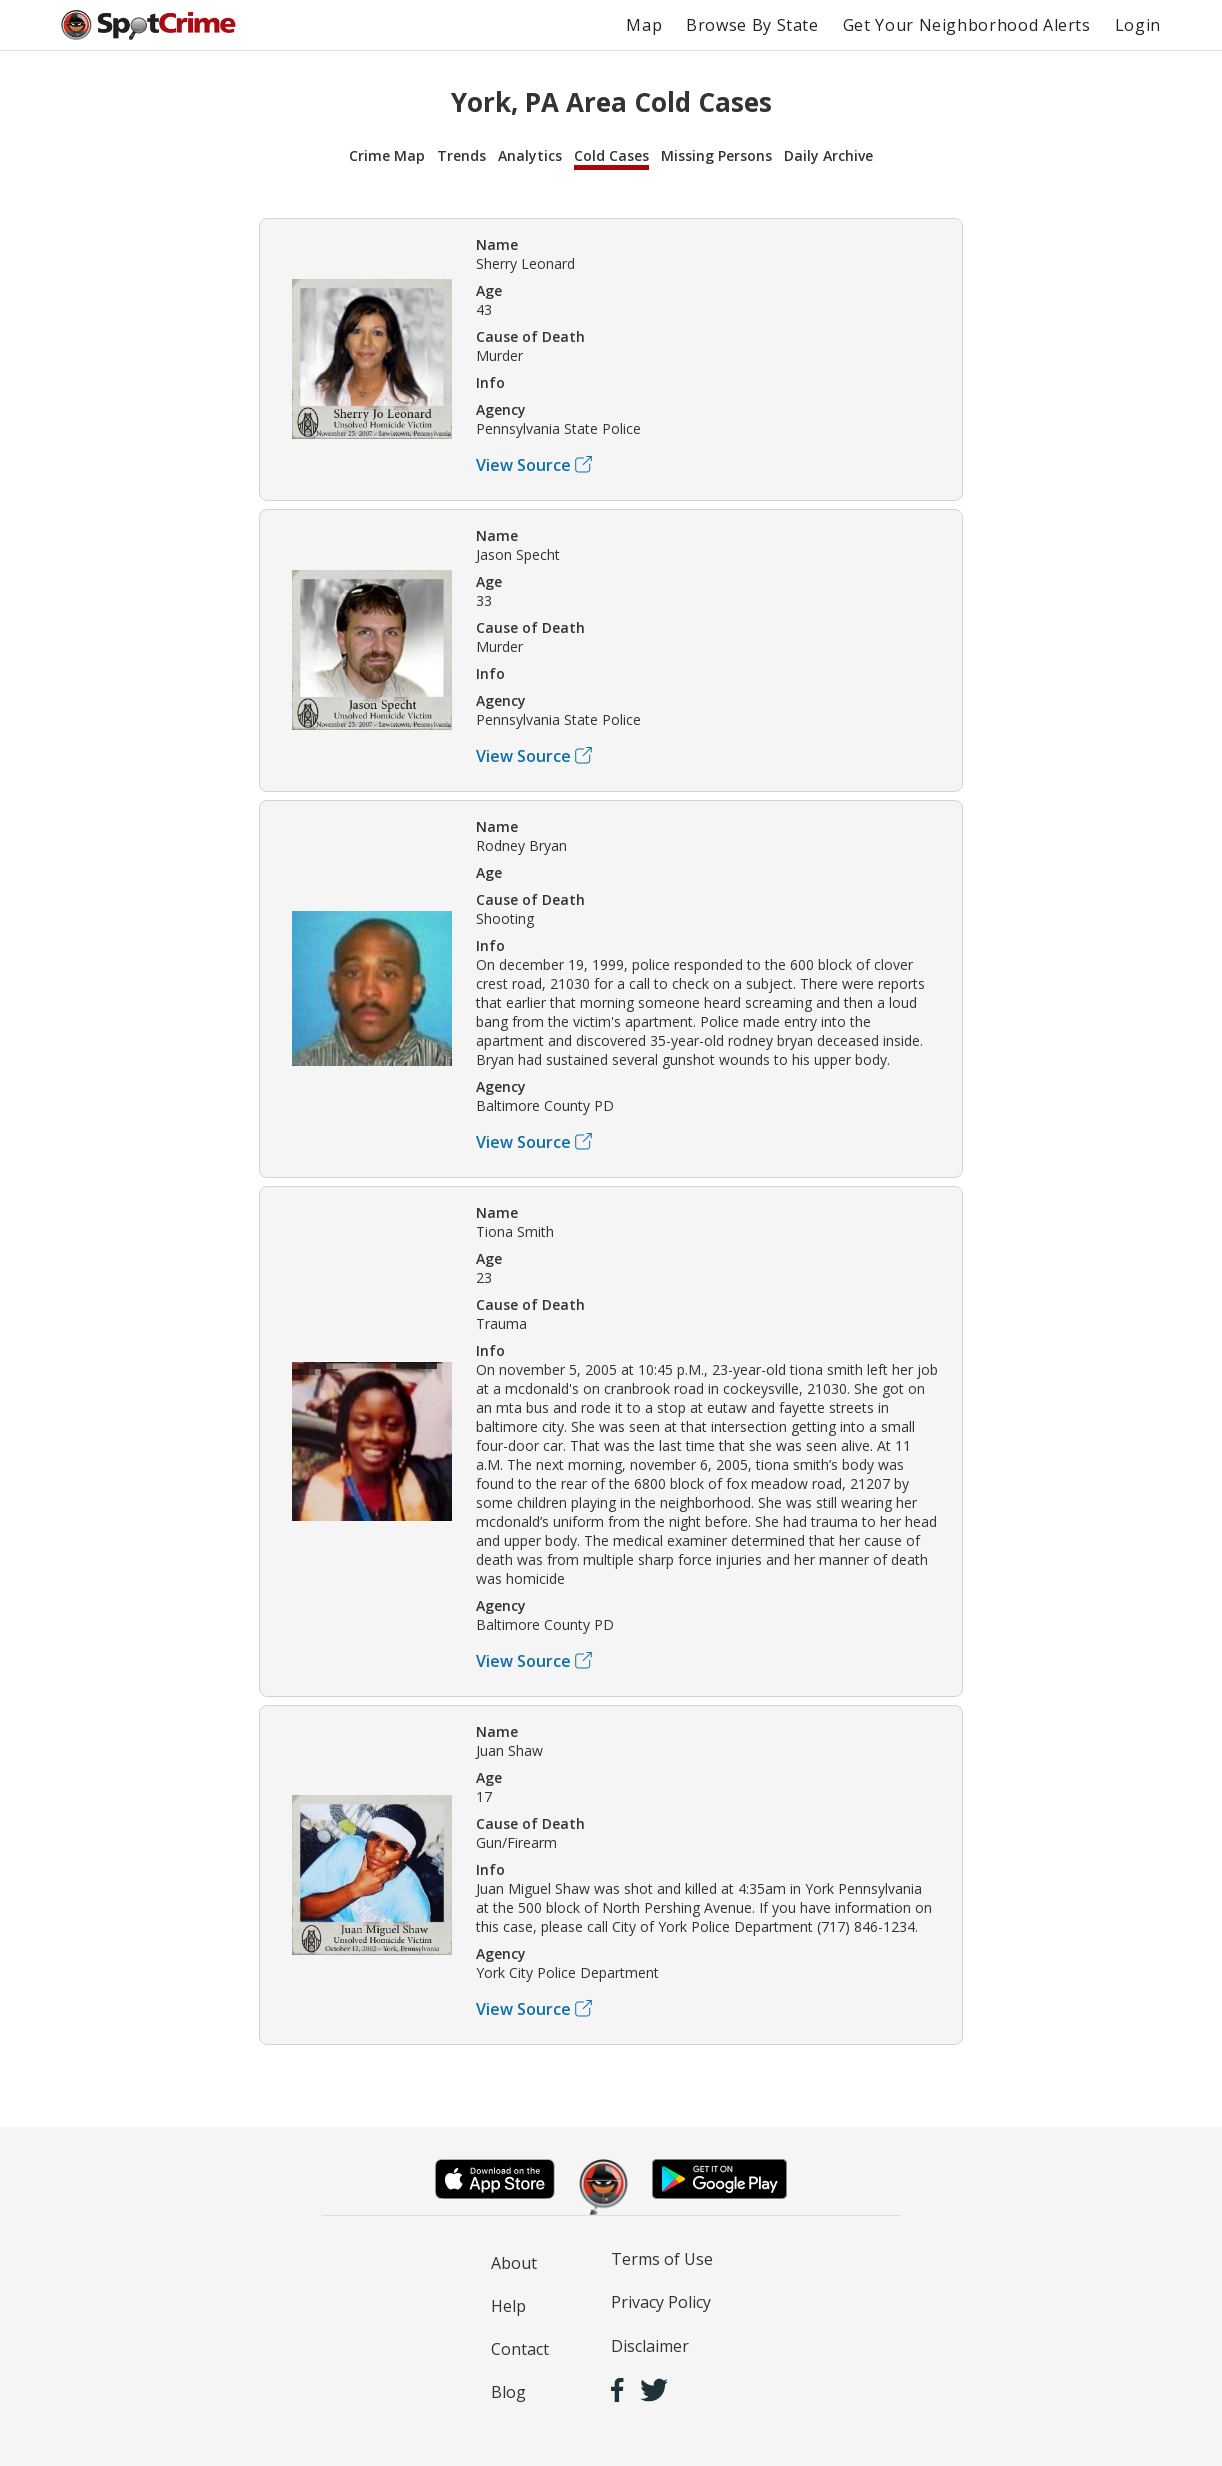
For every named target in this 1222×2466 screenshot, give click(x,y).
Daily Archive (828, 155)
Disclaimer (650, 2346)
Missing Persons (716, 155)
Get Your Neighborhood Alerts (967, 25)
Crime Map (387, 155)
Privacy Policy (661, 2302)
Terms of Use (662, 2259)
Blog (508, 2392)
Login (1138, 25)
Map (644, 25)
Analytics (530, 155)
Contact (520, 2349)
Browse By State (752, 25)
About (514, 2263)
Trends (461, 155)
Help (508, 2306)
